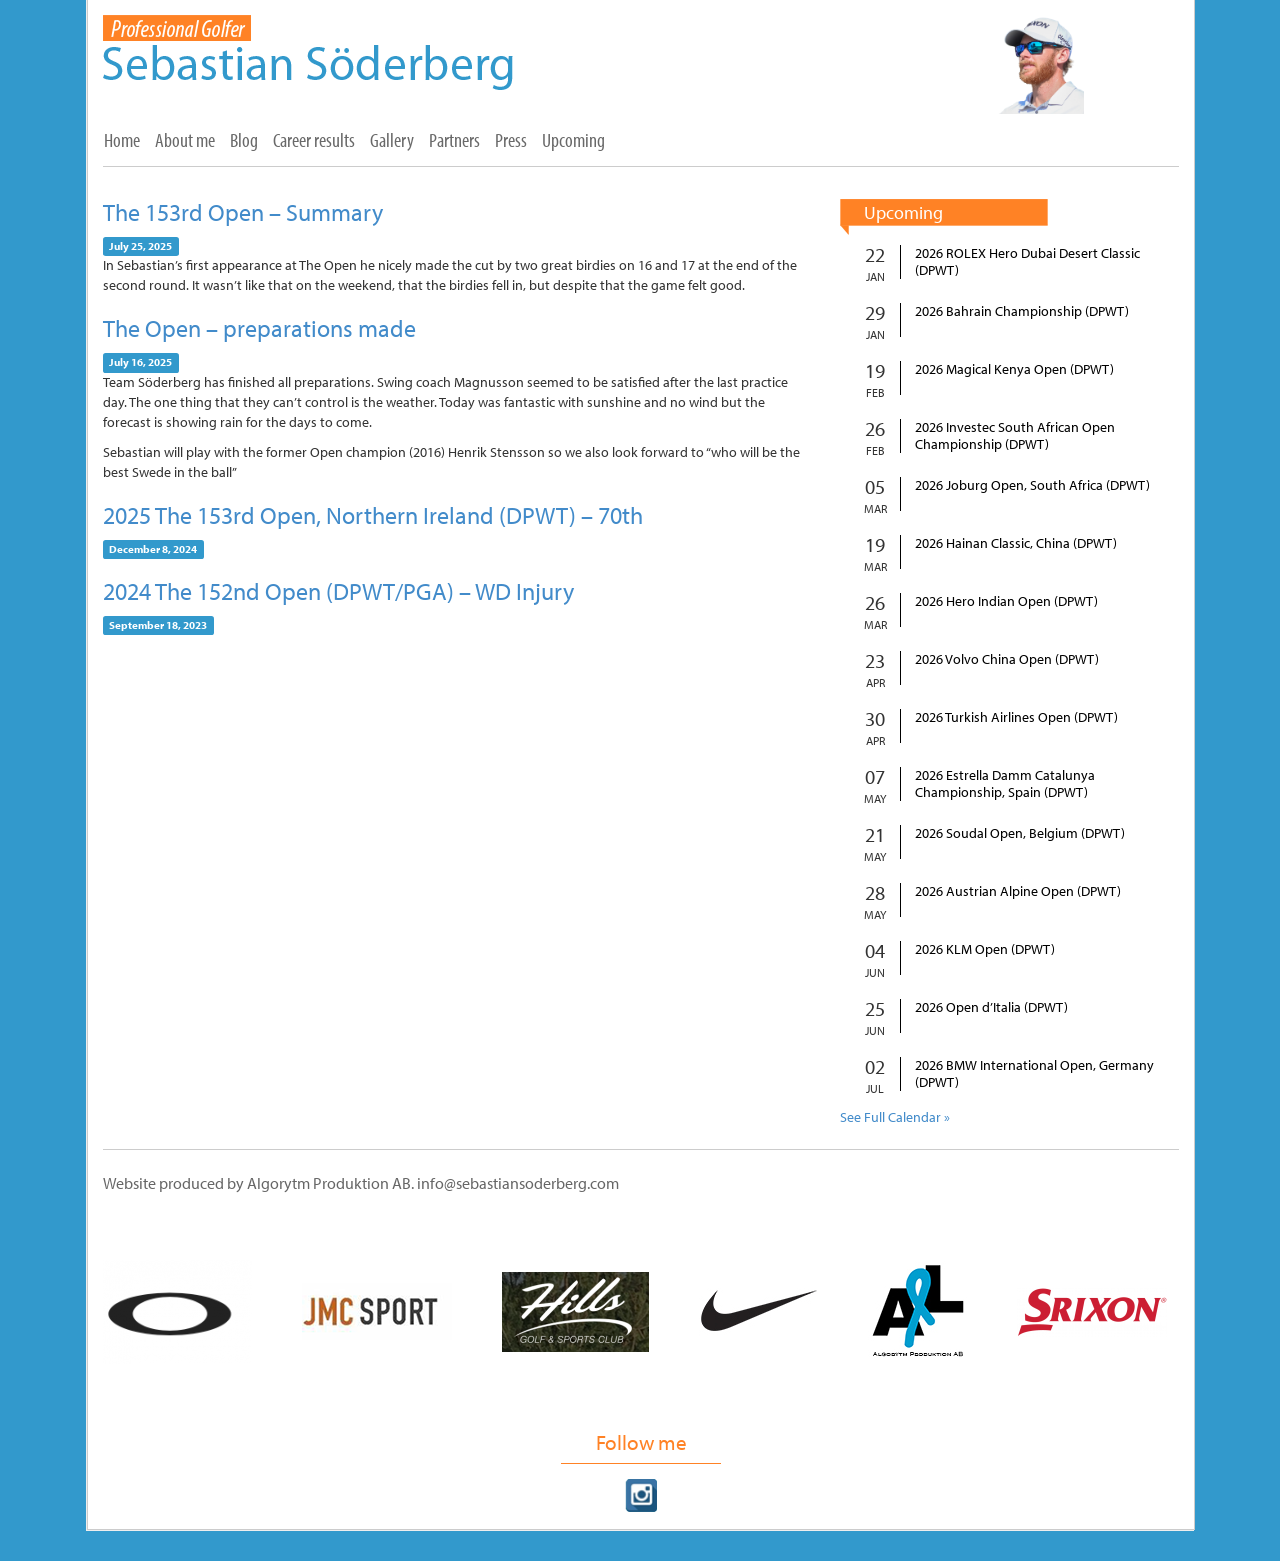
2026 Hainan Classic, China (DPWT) (1016, 543)
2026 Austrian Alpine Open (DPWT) (1018, 891)
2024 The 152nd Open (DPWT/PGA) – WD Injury (338, 591)
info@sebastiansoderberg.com (518, 1183)
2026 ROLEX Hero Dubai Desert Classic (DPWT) (1027, 262)
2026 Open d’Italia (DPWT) (991, 1007)
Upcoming (573, 140)
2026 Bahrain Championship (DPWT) (1022, 311)
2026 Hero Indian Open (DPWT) (1006, 601)
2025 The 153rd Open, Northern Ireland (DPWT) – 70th (373, 515)
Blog (244, 140)
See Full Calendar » (895, 1117)
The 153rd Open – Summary (243, 212)
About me (185, 140)
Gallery (392, 140)
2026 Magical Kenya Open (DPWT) (1014, 369)
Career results (314, 140)
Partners (454, 140)
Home (122, 140)
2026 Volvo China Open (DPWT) (1007, 659)
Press (511, 140)
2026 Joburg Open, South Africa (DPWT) (1032, 485)
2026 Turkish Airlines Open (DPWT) (1016, 717)
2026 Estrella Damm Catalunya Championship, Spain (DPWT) (1005, 784)
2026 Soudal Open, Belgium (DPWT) (1020, 833)
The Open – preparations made (259, 328)
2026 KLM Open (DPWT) (985, 949)
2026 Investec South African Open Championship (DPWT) (1015, 436)
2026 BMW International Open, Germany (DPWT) (1034, 1074)
